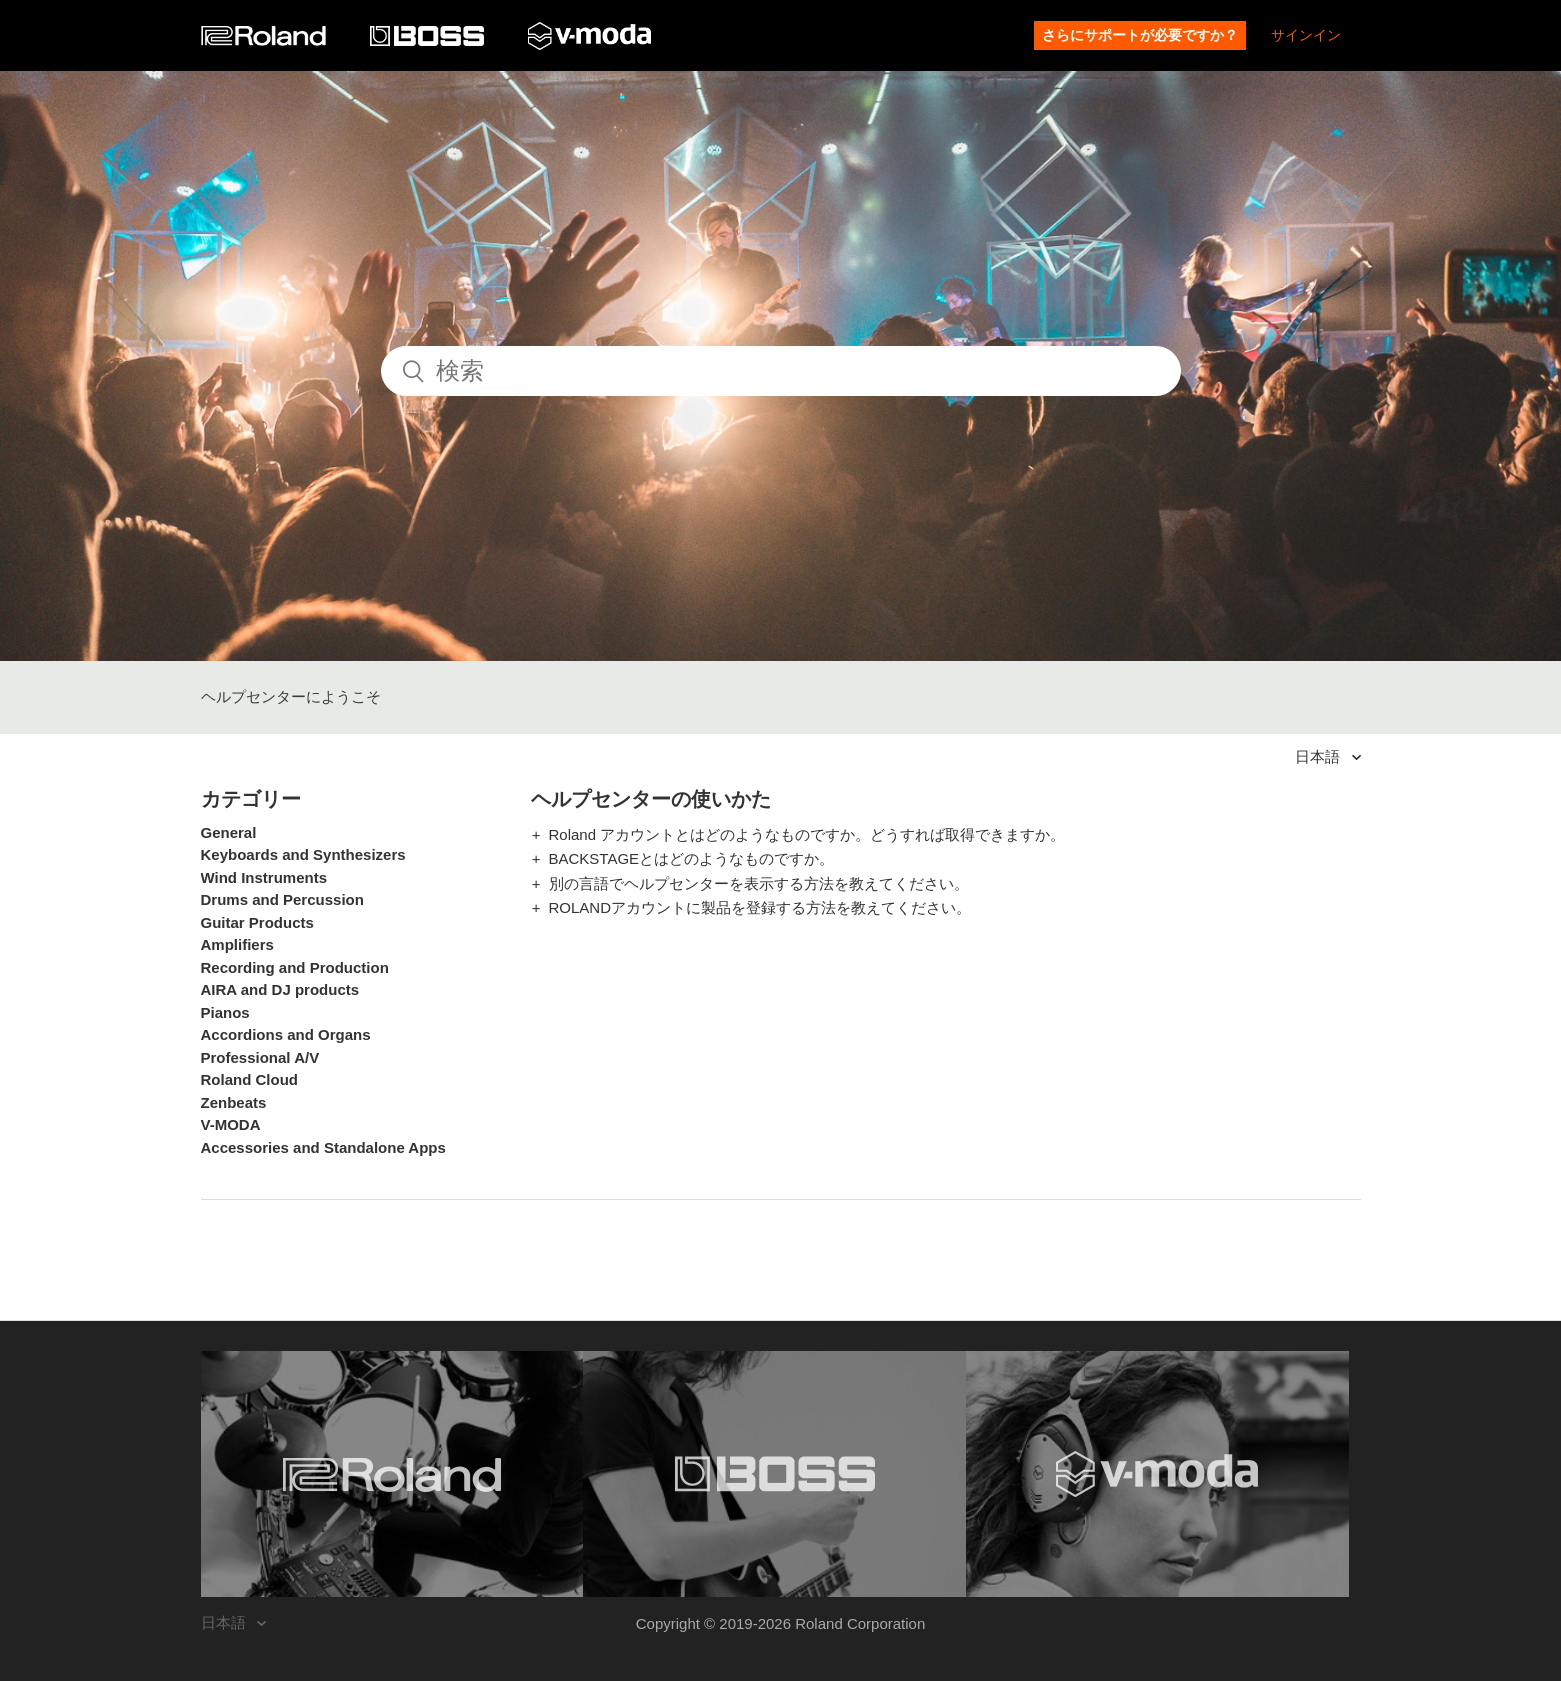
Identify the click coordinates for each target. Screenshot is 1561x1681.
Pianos (225, 1012)
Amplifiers (237, 944)
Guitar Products (257, 922)
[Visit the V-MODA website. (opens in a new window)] (1157, 1474)
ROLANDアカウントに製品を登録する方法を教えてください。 (760, 907)
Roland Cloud (250, 1079)
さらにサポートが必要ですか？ (1140, 35)
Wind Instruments (264, 877)
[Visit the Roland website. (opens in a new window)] (392, 1474)
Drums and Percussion (282, 899)
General (229, 832)
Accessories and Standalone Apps (323, 1147)
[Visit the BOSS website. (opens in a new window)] (774, 1474)
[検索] (781, 371)
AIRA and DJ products (280, 989)
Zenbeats (234, 1102)
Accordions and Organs (286, 1034)
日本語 (1319, 756)
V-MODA (231, 1124)
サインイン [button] (1306, 35)
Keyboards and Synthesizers (303, 854)
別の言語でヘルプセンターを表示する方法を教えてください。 (759, 883)
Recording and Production (295, 967)
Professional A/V (260, 1057)
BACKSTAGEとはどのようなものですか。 (692, 858)
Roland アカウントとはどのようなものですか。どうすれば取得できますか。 (807, 834)
